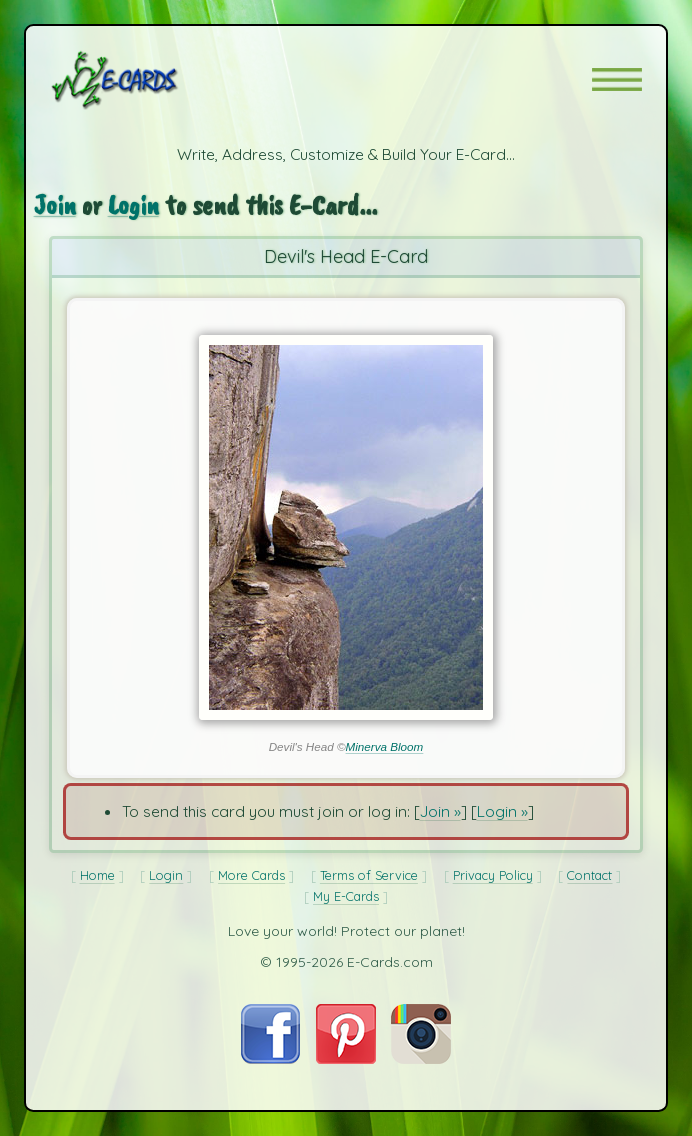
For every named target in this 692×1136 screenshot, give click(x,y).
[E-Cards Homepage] (150, 80)
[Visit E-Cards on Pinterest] (346, 1058)
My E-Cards (346, 896)
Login (133, 204)
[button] (617, 79)
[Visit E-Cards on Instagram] (421, 1058)
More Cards (251, 875)
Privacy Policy (493, 875)
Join (55, 204)
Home (97, 875)
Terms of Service (369, 875)
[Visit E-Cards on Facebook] (270, 1058)
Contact (589, 875)
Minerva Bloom (385, 746)
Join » (440, 811)
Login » (502, 811)
